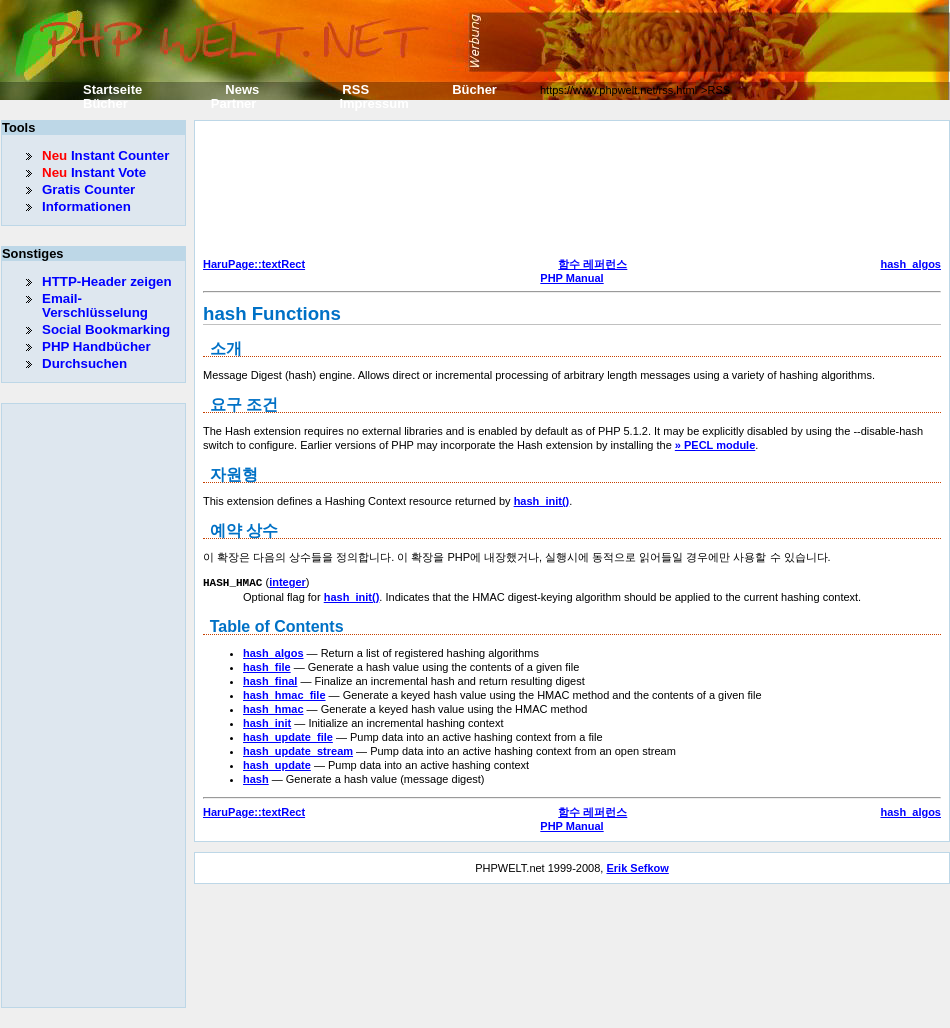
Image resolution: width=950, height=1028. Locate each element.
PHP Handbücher (96, 346)
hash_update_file (288, 736)
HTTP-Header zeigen (107, 281)
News (242, 89)
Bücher (474, 89)
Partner (234, 103)
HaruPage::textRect (254, 264)
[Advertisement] (289, 191)
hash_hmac (273, 708)
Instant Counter (105, 155)
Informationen (86, 206)
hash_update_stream (298, 750)
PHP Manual (571, 278)
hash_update (277, 764)
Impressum (373, 103)
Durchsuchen (84, 363)
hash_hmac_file (284, 694)
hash (256, 778)
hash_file (267, 666)
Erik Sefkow (637, 867)
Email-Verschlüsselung (95, 305)
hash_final (270, 680)
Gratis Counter (88, 189)
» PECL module (715, 445)
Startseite (112, 89)
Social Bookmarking (106, 329)
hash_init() (542, 501)
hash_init (267, 722)
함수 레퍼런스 (592, 264)
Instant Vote (94, 172)
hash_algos (910, 264)
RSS (355, 89)
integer (287, 582)
